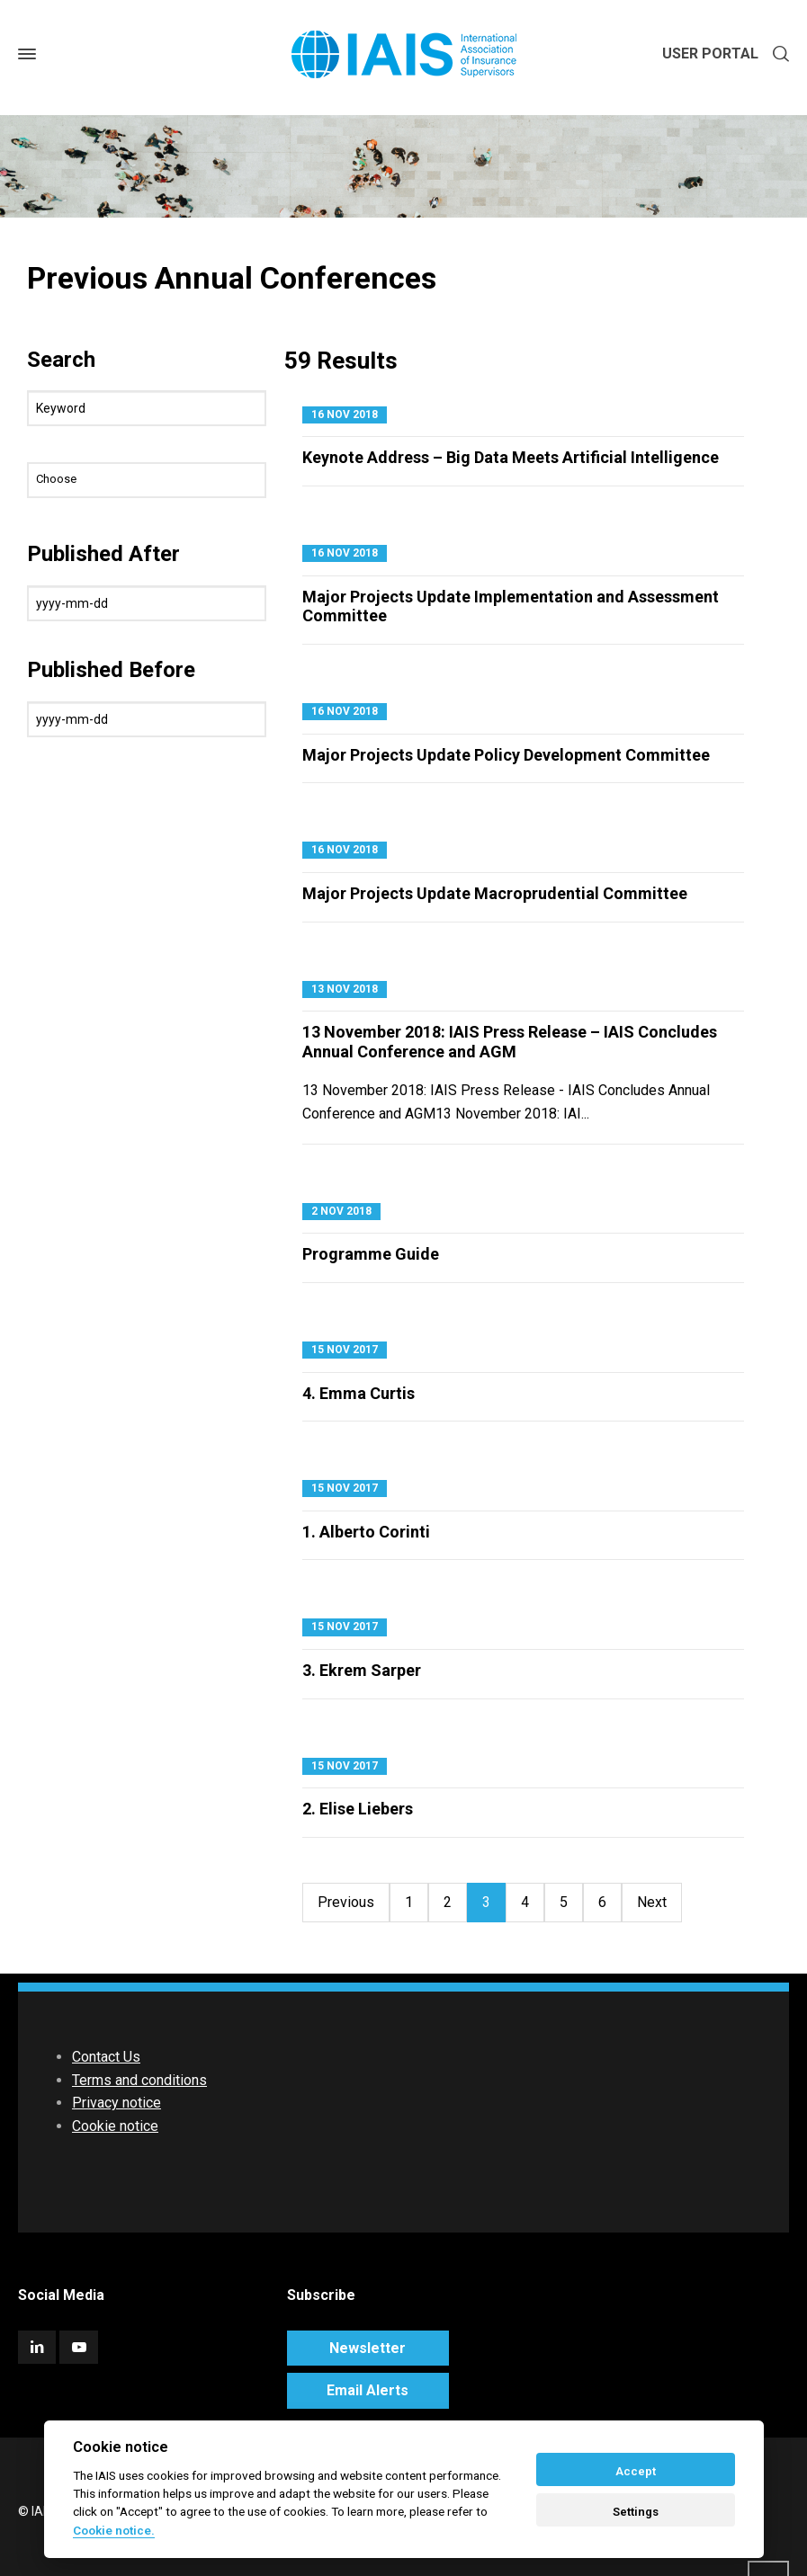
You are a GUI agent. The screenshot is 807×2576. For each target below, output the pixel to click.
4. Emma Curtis (358, 1393)
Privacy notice (116, 2102)
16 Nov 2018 (344, 414)
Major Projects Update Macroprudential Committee (494, 893)
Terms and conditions (139, 2080)
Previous (346, 1902)
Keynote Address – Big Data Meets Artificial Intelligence (510, 457)
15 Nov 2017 (344, 1349)
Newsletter (367, 2348)
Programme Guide (370, 1253)
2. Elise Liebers (357, 1808)
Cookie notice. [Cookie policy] (114, 2530)
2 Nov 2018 (341, 1211)
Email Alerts (367, 2390)
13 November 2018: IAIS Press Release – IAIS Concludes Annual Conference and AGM (509, 1041)
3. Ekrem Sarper (361, 1670)
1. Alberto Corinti (366, 1531)
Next (652, 1902)
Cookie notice (115, 2126)
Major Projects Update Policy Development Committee (506, 754)
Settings (636, 2511)
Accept (635, 2471)
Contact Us (106, 2056)
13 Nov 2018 (344, 989)
